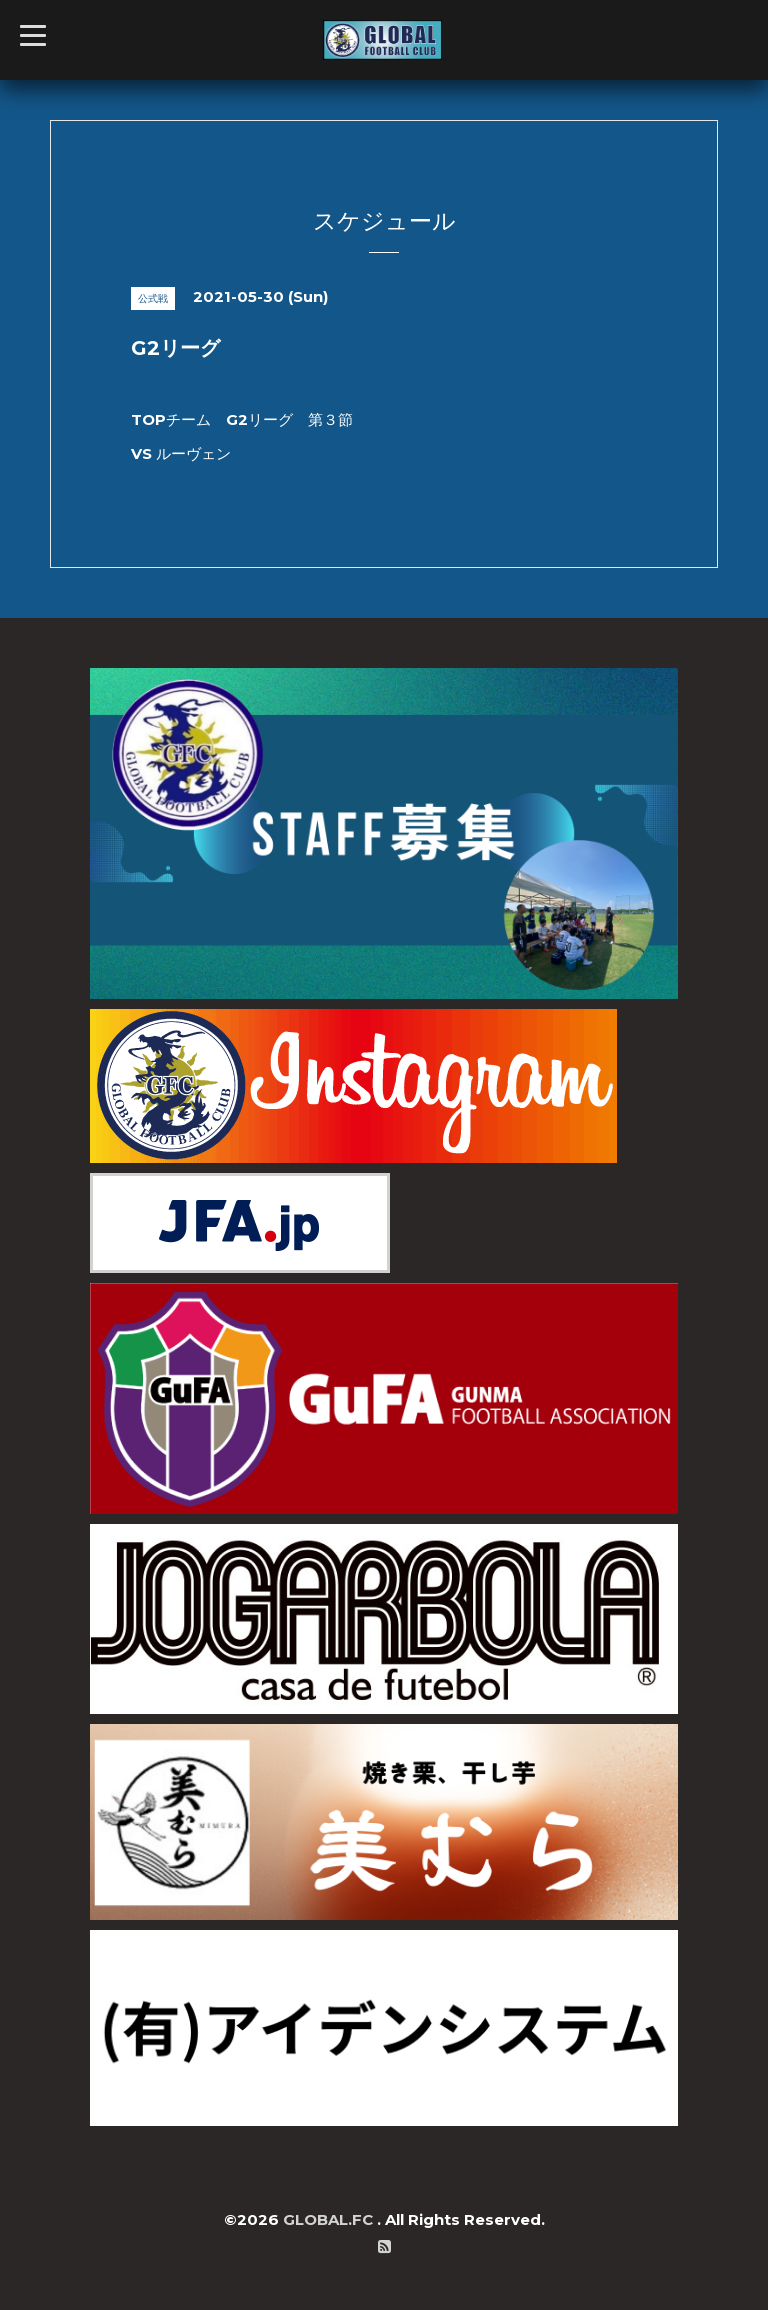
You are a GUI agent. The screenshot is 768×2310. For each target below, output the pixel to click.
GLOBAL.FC (330, 2219)
